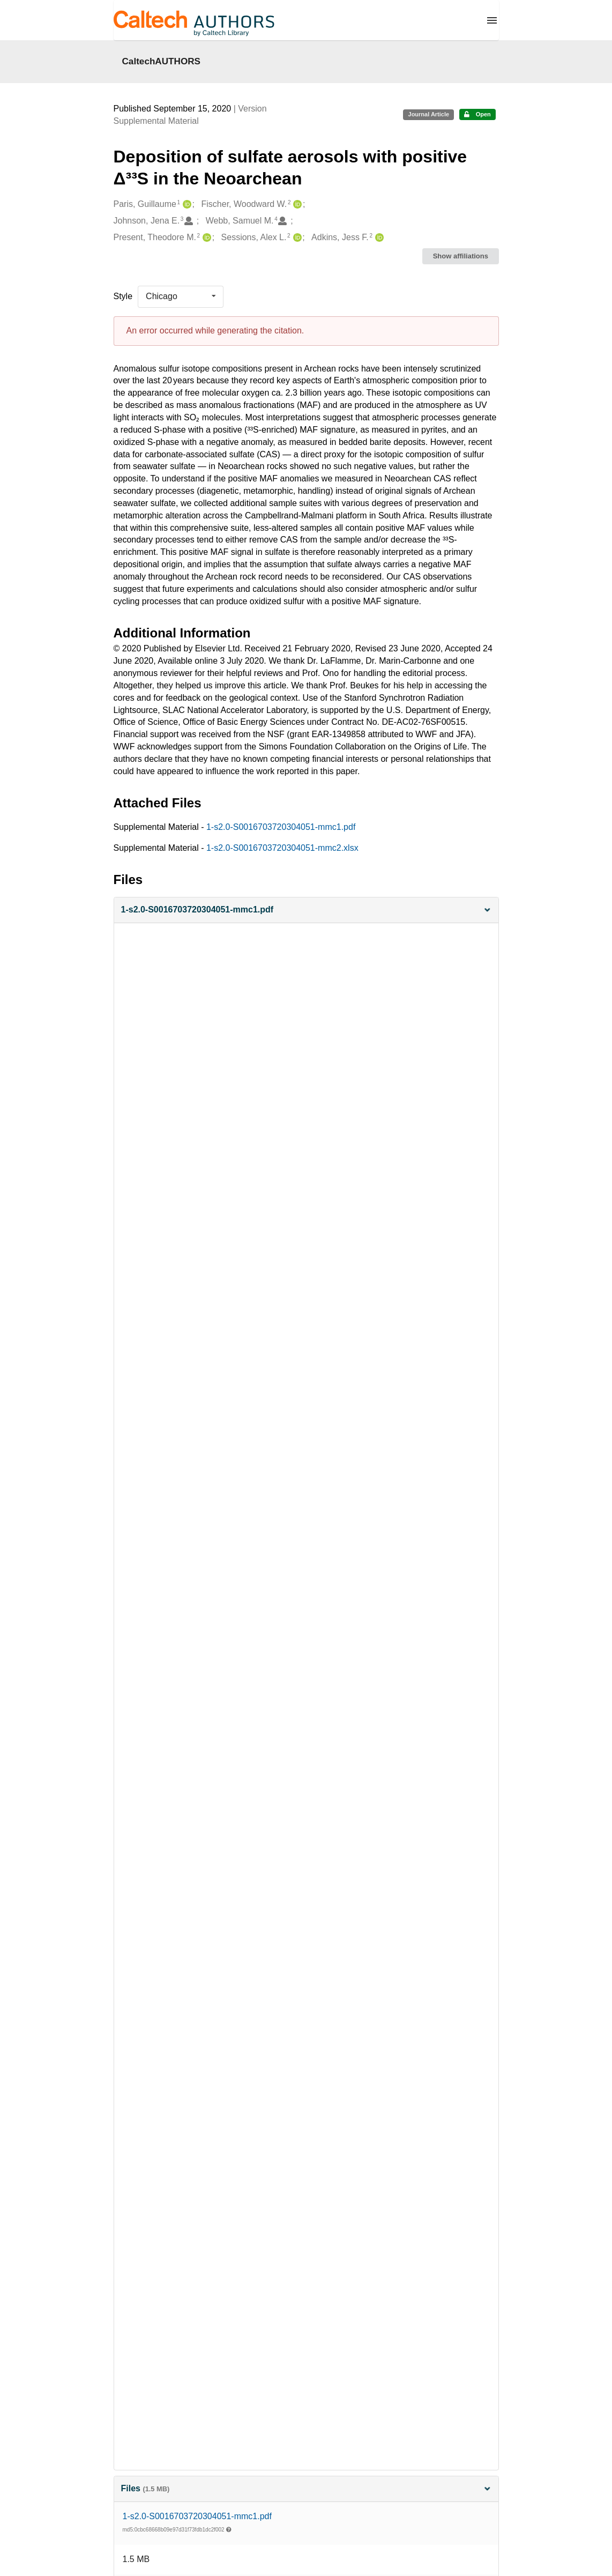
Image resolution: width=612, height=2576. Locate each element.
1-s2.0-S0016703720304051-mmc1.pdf (280, 827)
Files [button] (306, 2488)
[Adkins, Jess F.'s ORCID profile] (378, 238)
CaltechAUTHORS (161, 61)
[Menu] (492, 20)
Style (123, 296)
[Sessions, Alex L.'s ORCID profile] (296, 238)
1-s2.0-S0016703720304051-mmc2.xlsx (282, 847)
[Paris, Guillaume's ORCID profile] (185, 204)
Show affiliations (460, 256)
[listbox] (180, 296)
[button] (306, 910)
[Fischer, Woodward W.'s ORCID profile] (296, 204)
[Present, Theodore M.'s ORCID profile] (205, 238)
